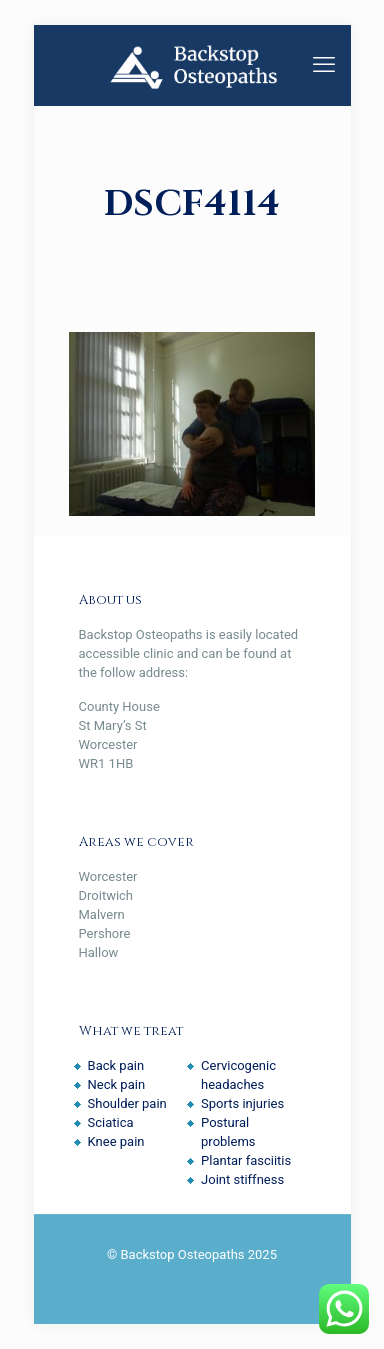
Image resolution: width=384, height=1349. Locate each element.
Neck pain (117, 1084)
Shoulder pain (127, 1103)
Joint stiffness (242, 1179)
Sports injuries (242, 1103)
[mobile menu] (324, 65)
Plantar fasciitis (246, 1160)
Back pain (116, 1065)
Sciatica (111, 1122)
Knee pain (116, 1141)
